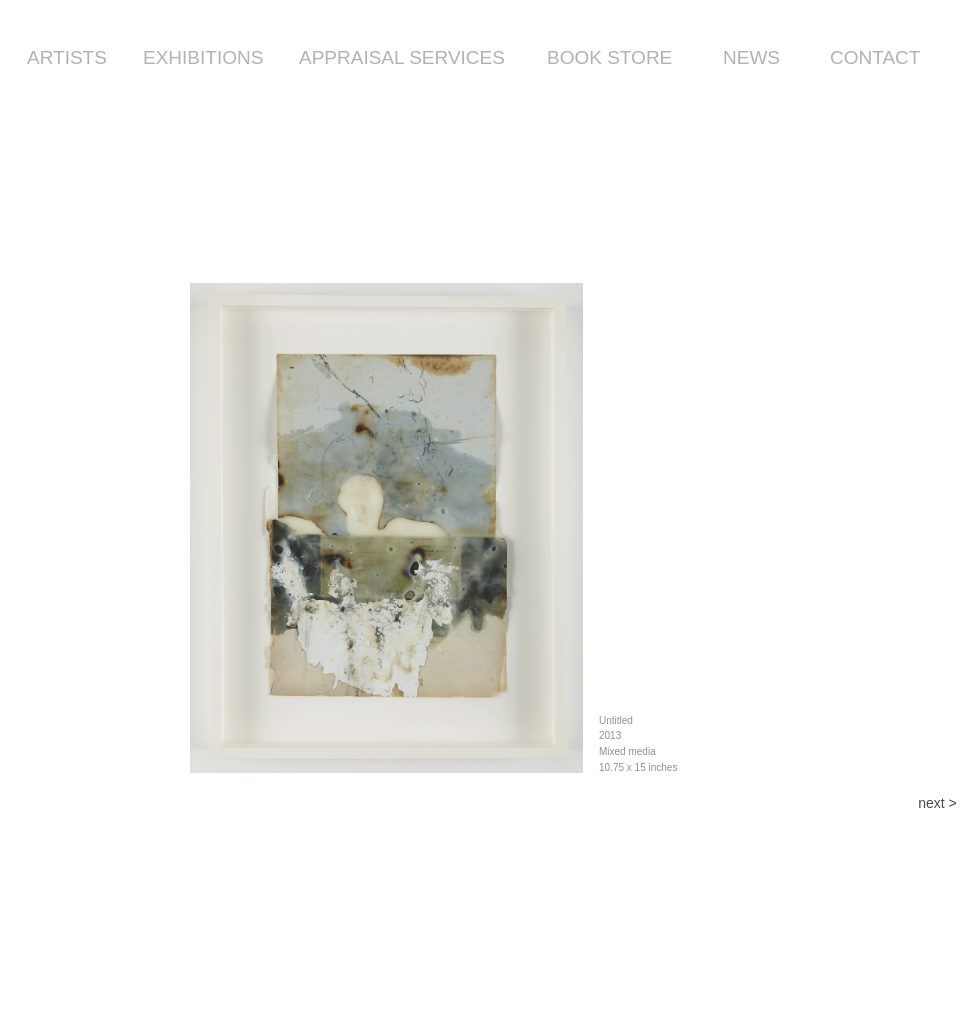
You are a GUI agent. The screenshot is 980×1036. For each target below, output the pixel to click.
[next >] (937, 804)
